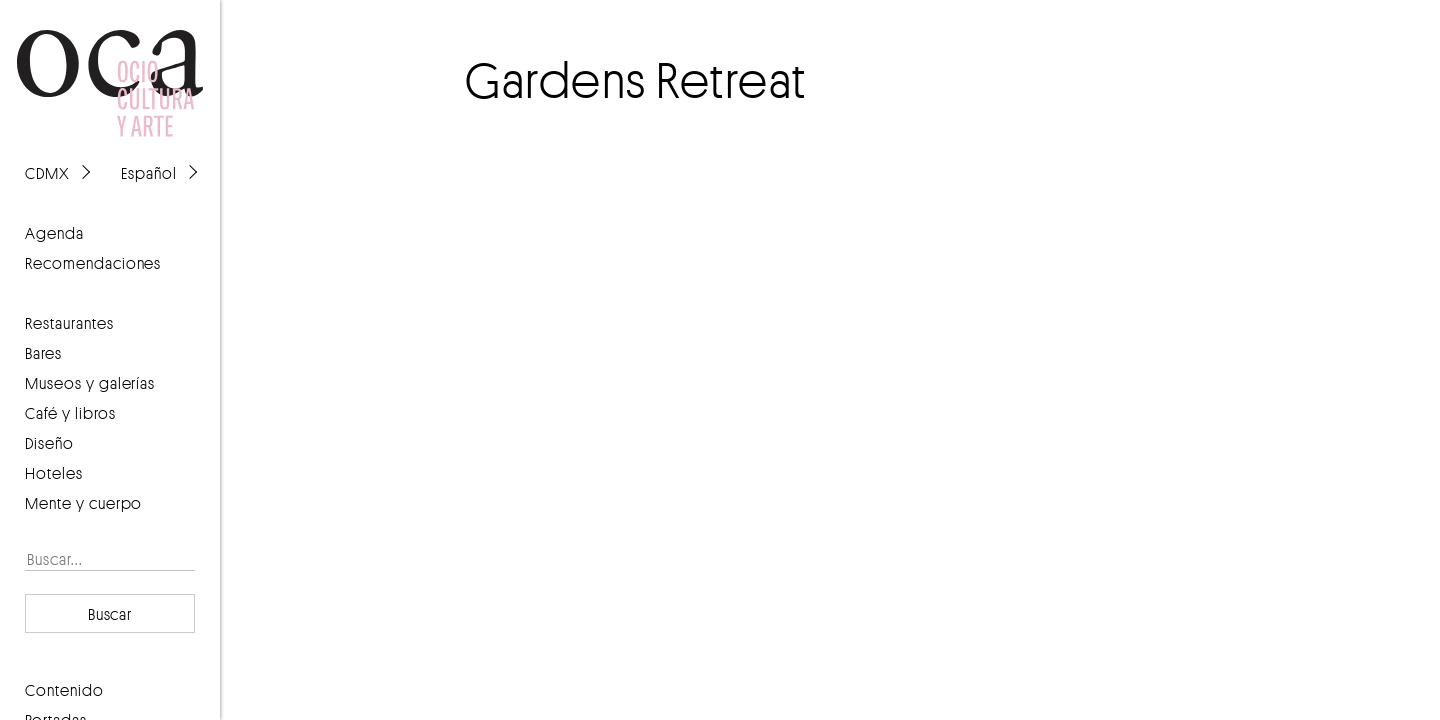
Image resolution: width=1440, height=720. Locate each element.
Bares (43, 353)
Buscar (110, 614)
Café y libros (70, 413)
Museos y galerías (90, 383)
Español (149, 173)
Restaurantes (69, 323)
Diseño (49, 443)
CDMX (47, 173)
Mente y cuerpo (83, 503)
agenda (54, 233)
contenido (64, 690)
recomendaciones (93, 263)
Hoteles (54, 473)
